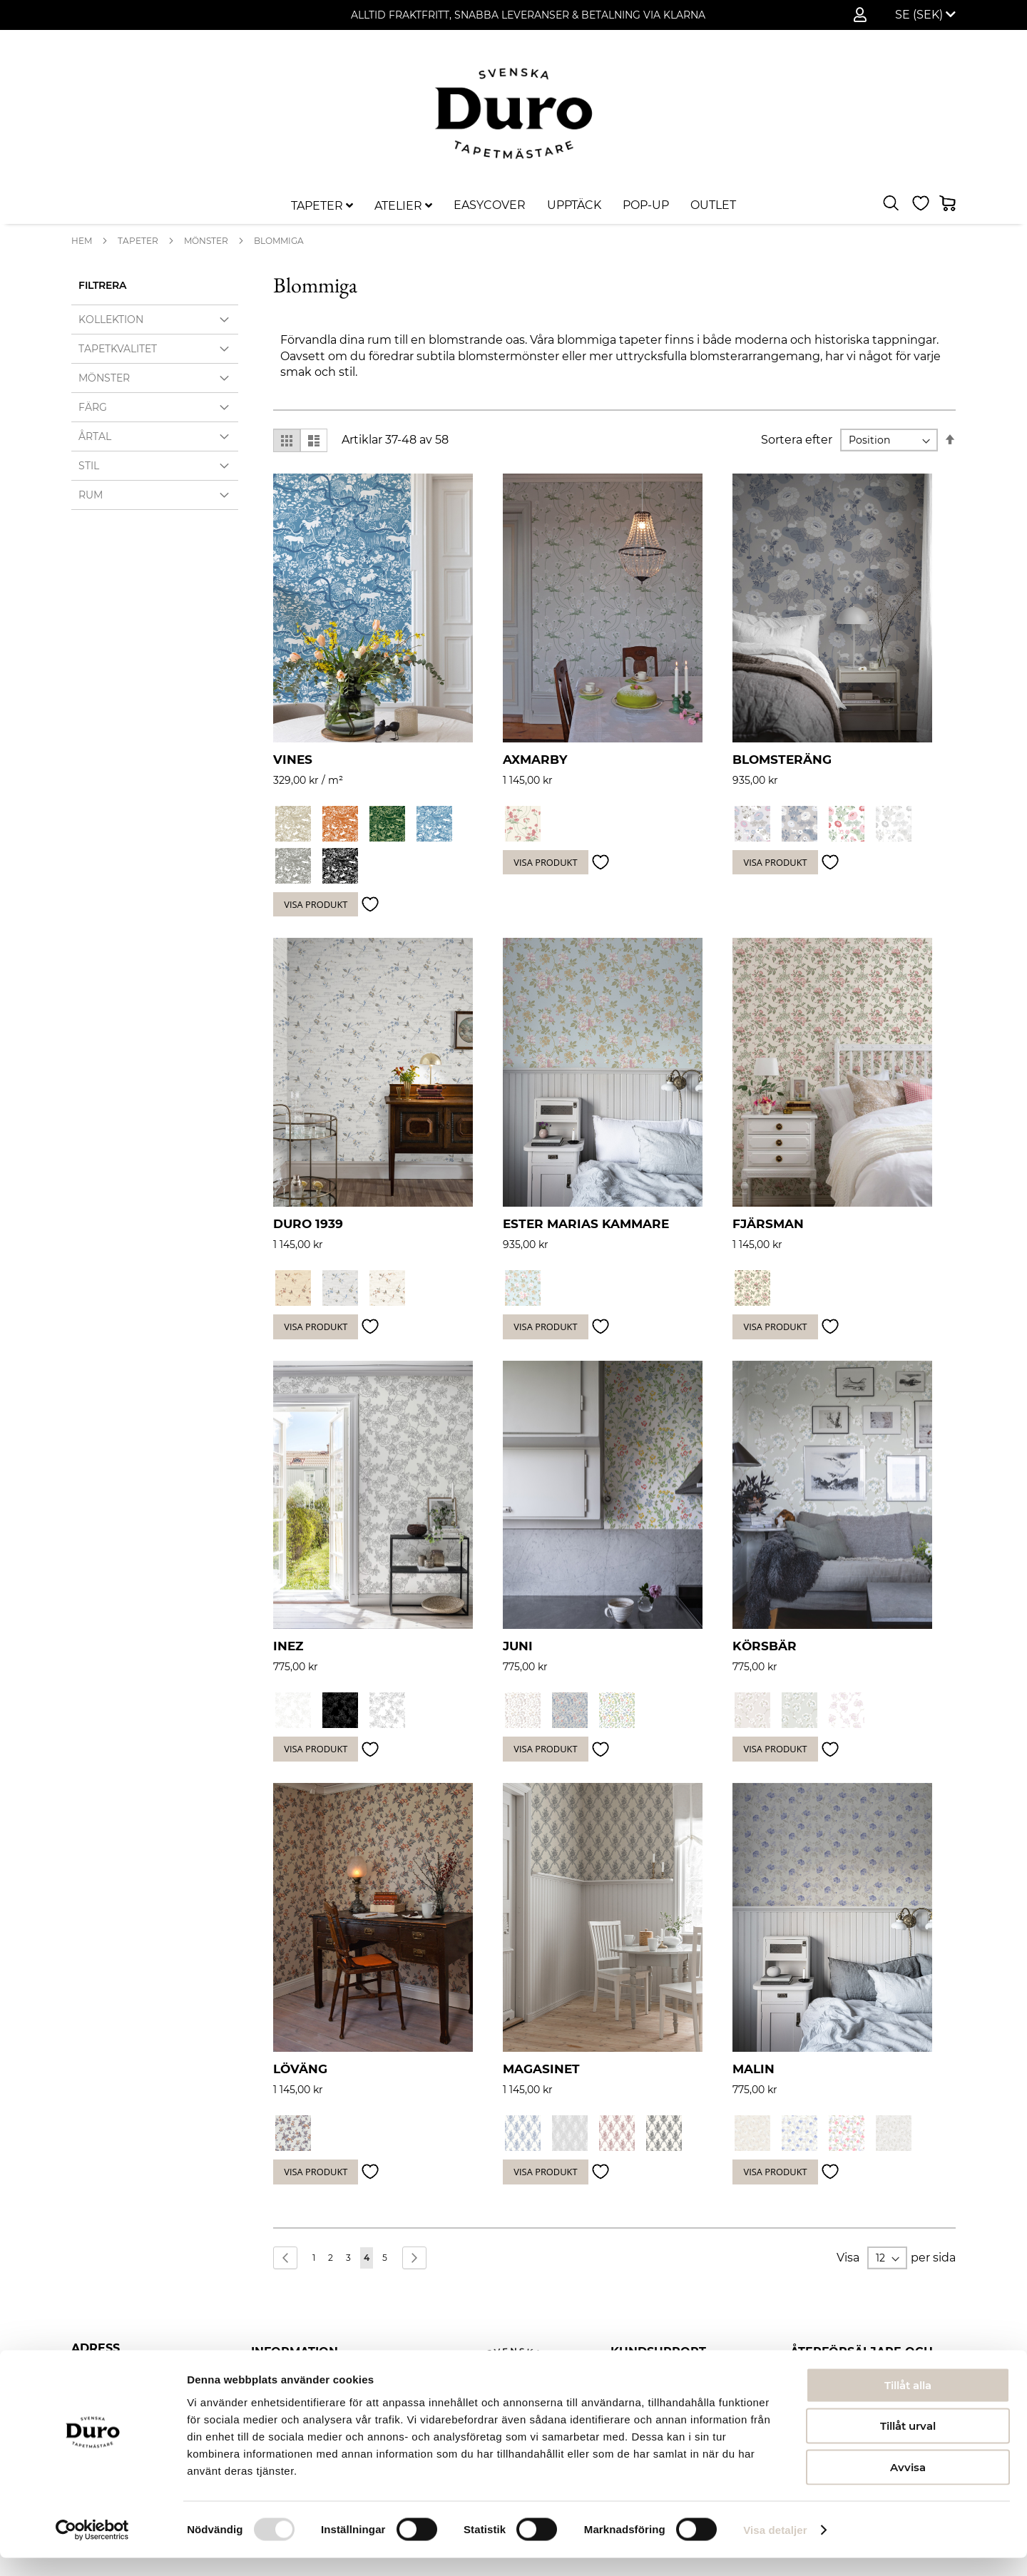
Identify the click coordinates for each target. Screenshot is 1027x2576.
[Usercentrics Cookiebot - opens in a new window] (92, 2548)
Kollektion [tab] (110, 319)
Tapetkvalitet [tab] (117, 348)
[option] (293, 823)
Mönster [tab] (104, 378)
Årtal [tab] (94, 436)
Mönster (206, 240)
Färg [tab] (92, 407)
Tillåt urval (908, 2444)
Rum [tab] (90, 495)
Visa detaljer (775, 2548)
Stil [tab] (88, 465)
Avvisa (908, 2485)
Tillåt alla (907, 2403)
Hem (81, 240)
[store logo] (513, 113)
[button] (925, 15)
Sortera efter (796, 439)
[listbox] (832, 825)
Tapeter (138, 240)
